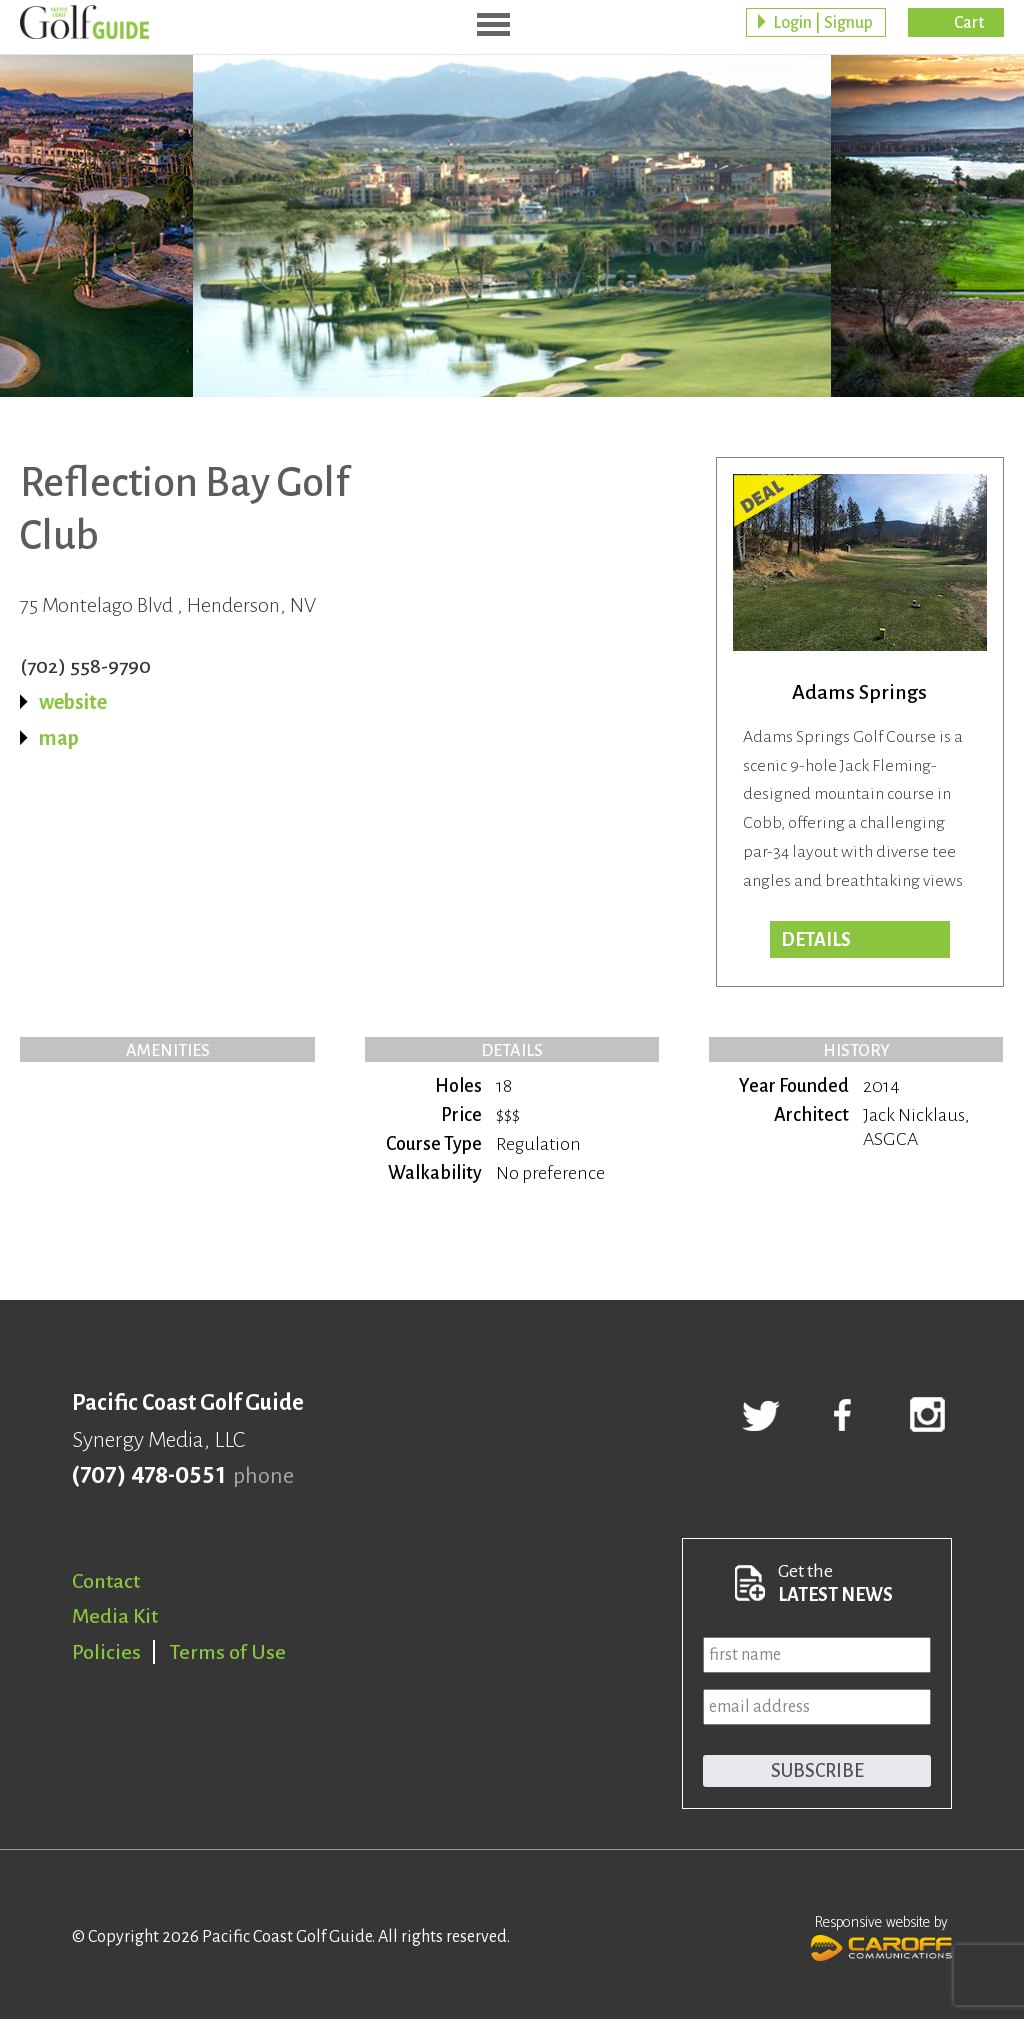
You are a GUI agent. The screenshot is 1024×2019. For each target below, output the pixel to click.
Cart (969, 25)
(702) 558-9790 (85, 666)
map (59, 738)
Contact (106, 1581)
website (73, 702)
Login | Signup (823, 25)
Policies (106, 1652)
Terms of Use (228, 1652)
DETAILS (816, 940)
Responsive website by (881, 1936)
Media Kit (115, 1616)
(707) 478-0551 (148, 1476)
